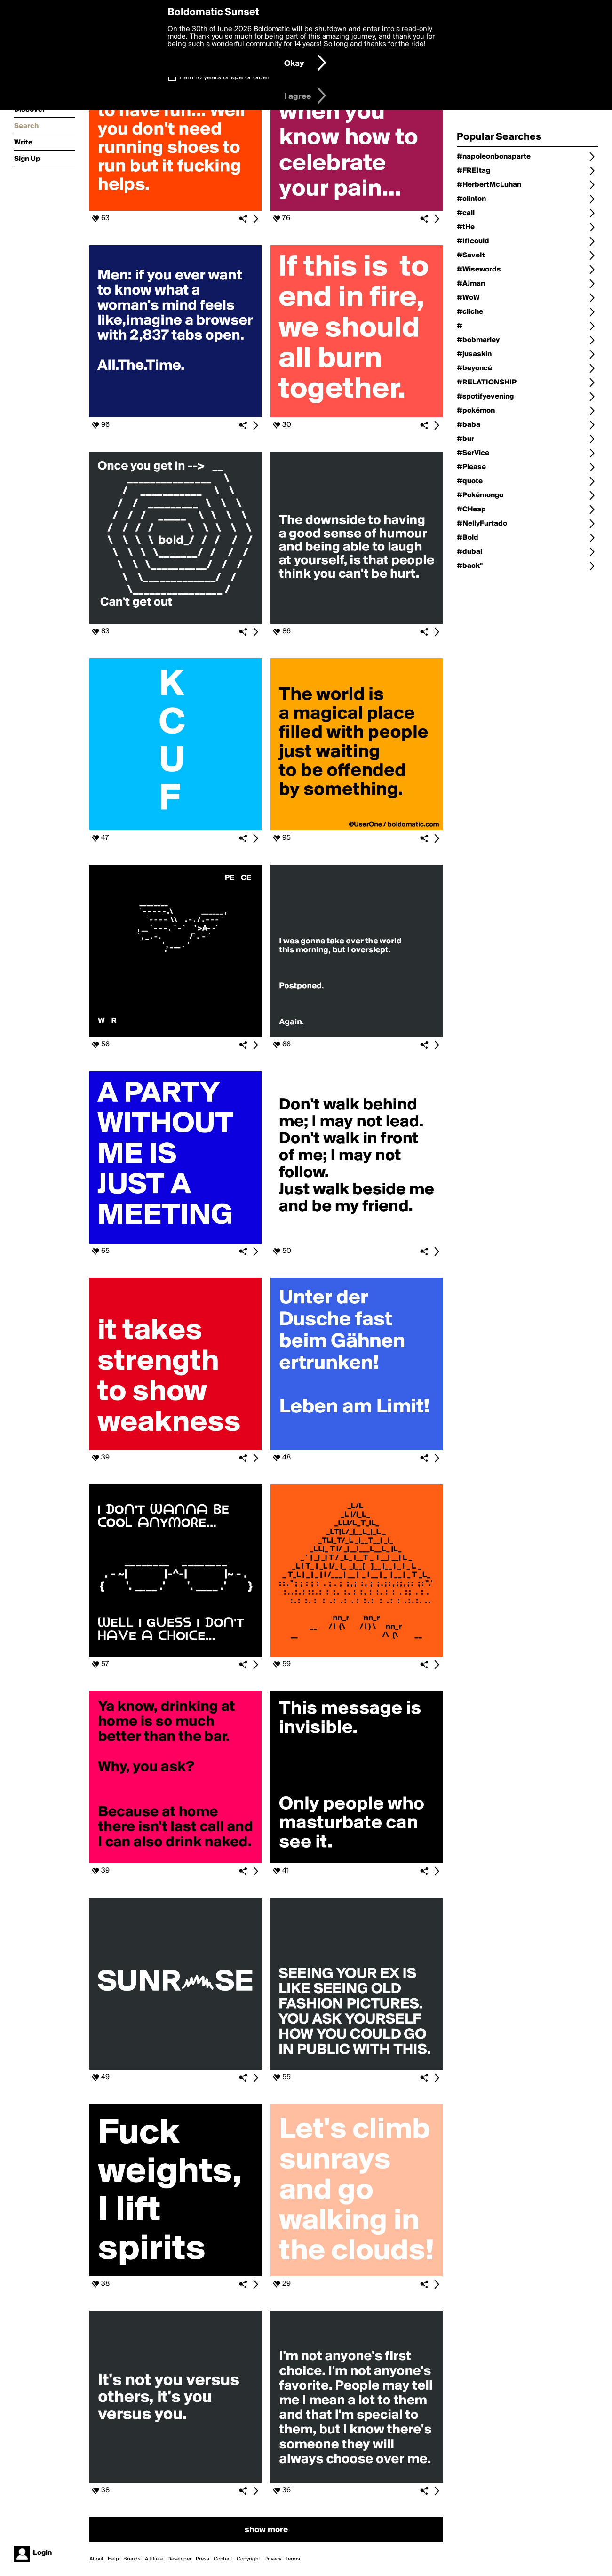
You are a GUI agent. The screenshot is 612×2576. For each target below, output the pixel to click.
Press (202, 2559)
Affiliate (154, 2559)
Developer (179, 2559)
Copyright (248, 2559)
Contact (223, 2559)
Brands (132, 2559)
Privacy (272, 2559)
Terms (293, 2559)
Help (113, 2559)
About (96, 2559)
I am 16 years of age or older (225, 77)
